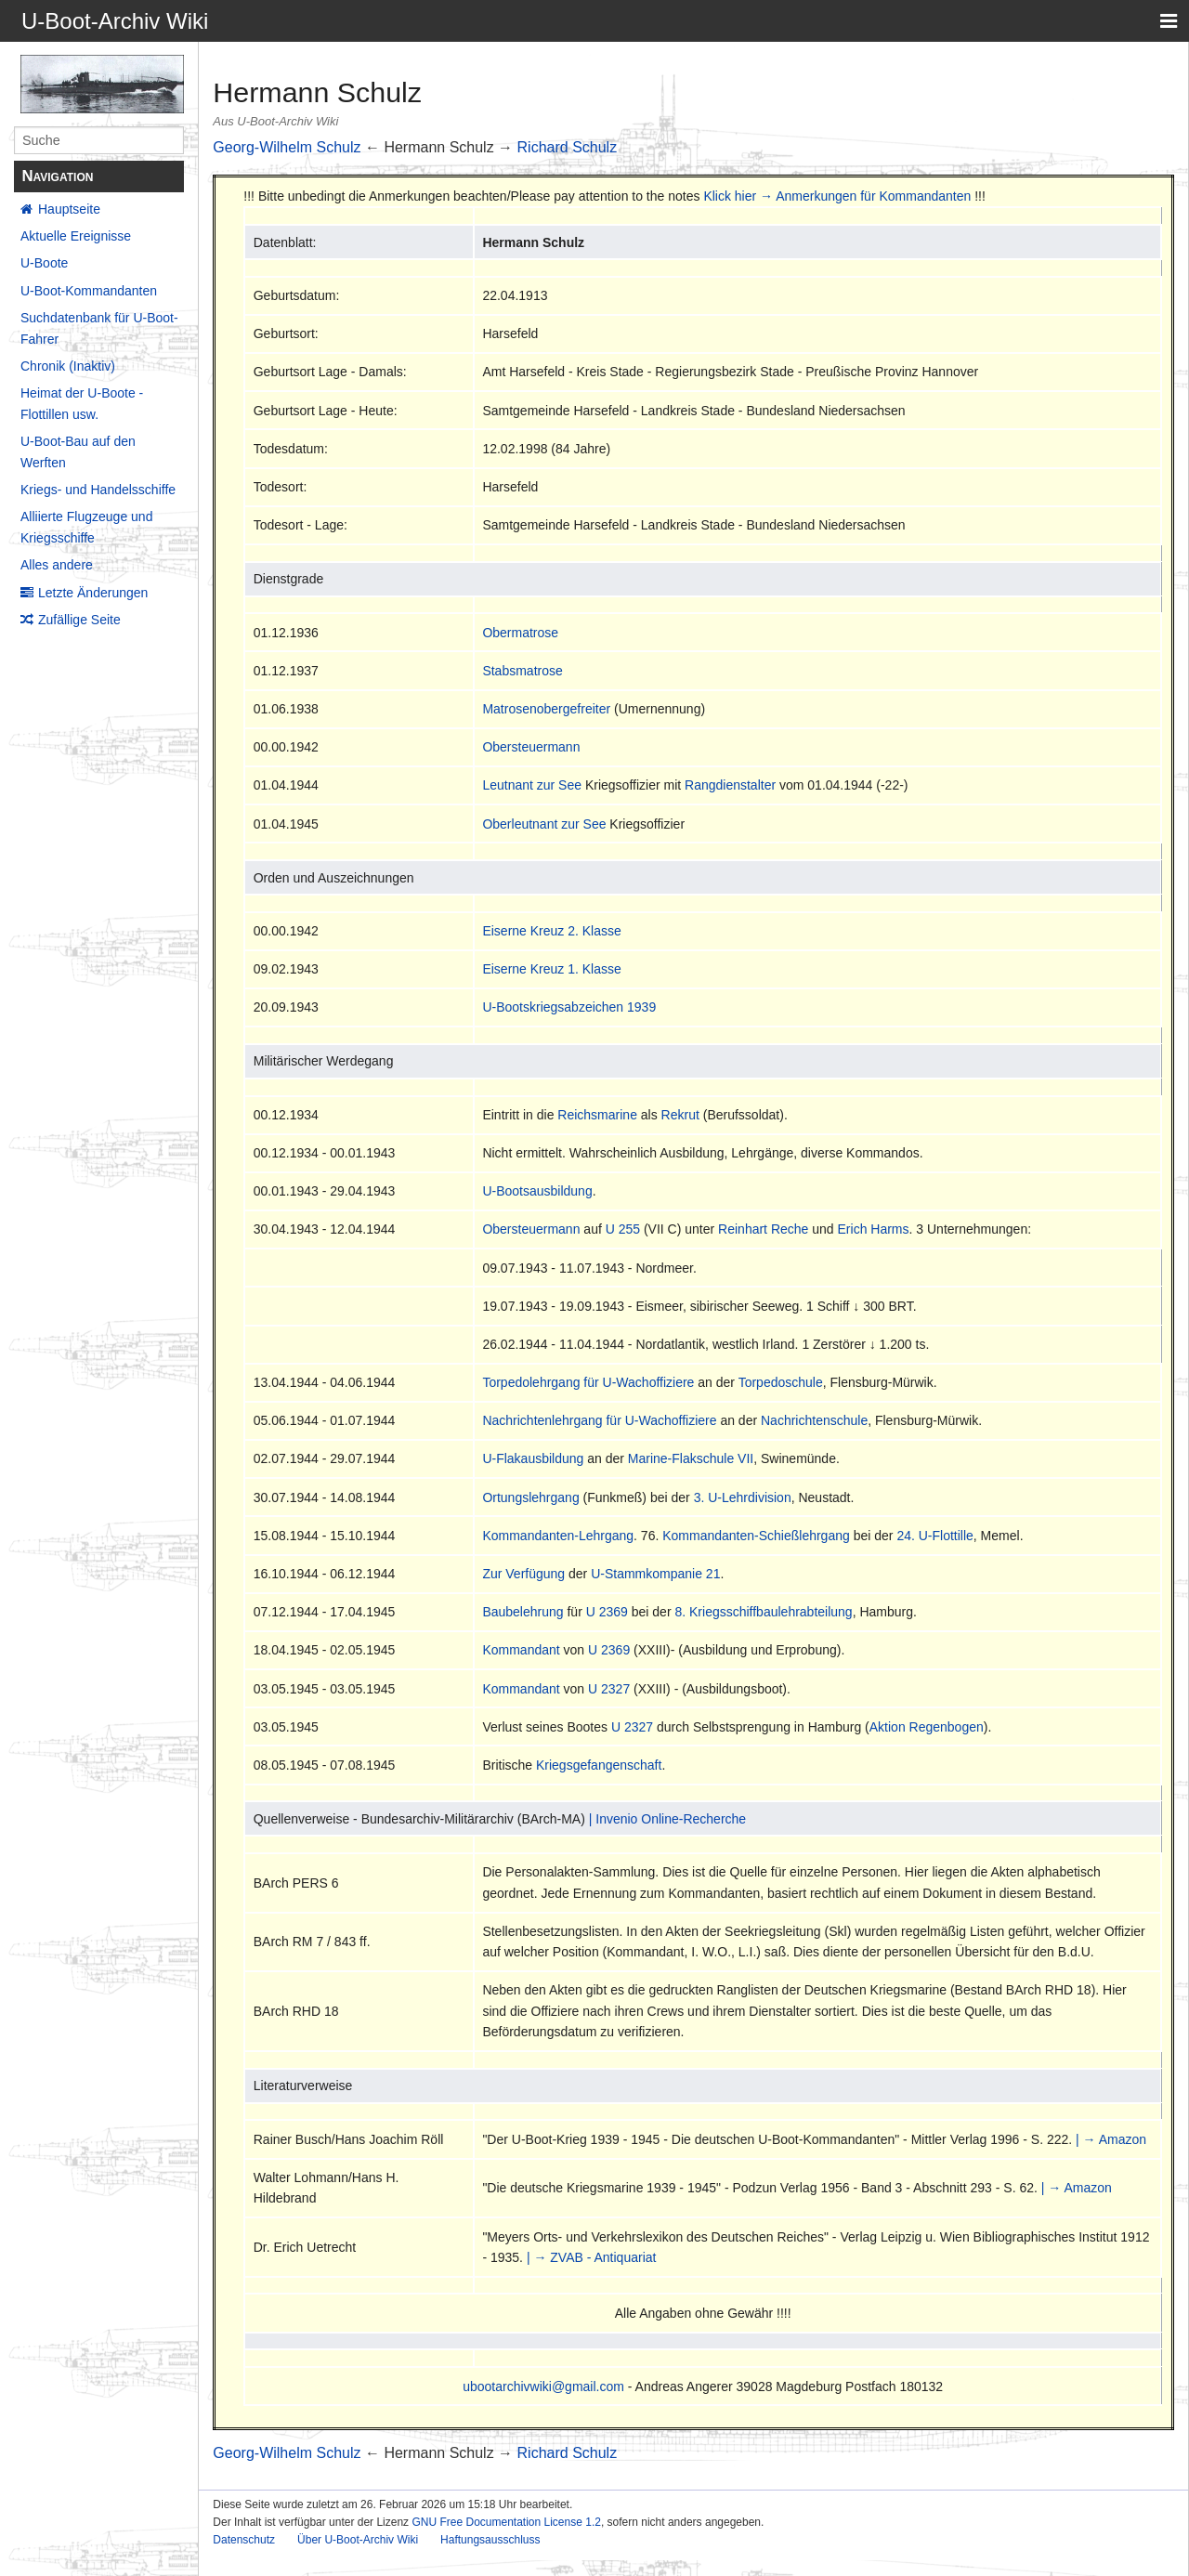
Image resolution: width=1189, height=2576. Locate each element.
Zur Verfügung (523, 1573)
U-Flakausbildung (532, 1458)
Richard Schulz (567, 147)
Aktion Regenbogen (926, 1727)
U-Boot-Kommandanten (88, 290)
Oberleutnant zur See (544, 824)
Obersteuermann (531, 746)
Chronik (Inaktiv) (67, 366)
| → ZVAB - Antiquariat (592, 2257)
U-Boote (44, 262)
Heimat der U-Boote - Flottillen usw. (81, 403)
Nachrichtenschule (814, 1420)
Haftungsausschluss (490, 2539)
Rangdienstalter (730, 785)
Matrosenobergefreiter (546, 708)
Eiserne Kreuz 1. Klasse (551, 968)
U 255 (623, 1229)
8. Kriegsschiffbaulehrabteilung (763, 1611)
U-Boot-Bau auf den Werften (78, 451)
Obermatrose (520, 632)
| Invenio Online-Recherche (667, 1818)
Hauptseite (69, 209)
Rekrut (680, 1114)
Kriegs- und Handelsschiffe (98, 489)
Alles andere (56, 564)
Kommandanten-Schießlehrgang (756, 1535)
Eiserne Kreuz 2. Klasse (551, 930)
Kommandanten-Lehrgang (558, 1535)
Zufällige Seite (79, 619)
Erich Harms (873, 1229)
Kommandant (520, 1649)
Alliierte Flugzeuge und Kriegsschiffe (86, 526)
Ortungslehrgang (530, 1497)
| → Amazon (1111, 2139)
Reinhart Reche (763, 1229)
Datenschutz (244, 2539)
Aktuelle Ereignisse (75, 236)
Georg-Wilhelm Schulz (286, 147)
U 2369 (607, 1611)
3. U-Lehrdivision (742, 1497)
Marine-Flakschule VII (690, 1458)
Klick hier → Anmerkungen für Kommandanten (837, 196)
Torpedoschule (780, 1382)
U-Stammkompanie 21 (655, 1573)
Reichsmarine (597, 1114)
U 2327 (609, 1688)
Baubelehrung (522, 1611)
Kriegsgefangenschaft (598, 1765)
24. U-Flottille (934, 1535)
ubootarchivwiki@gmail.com (543, 2386)
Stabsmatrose (522, 670)
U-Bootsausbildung (537, 1190)
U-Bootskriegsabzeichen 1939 (569, 1007)
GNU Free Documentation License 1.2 (506, 2522)
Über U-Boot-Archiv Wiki (357, 2539)
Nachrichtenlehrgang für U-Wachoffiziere (599, 1420)
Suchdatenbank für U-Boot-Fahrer (99, 328)
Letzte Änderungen (93, 592)
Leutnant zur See (531, 785)
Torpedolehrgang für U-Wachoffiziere (588, 1382)
